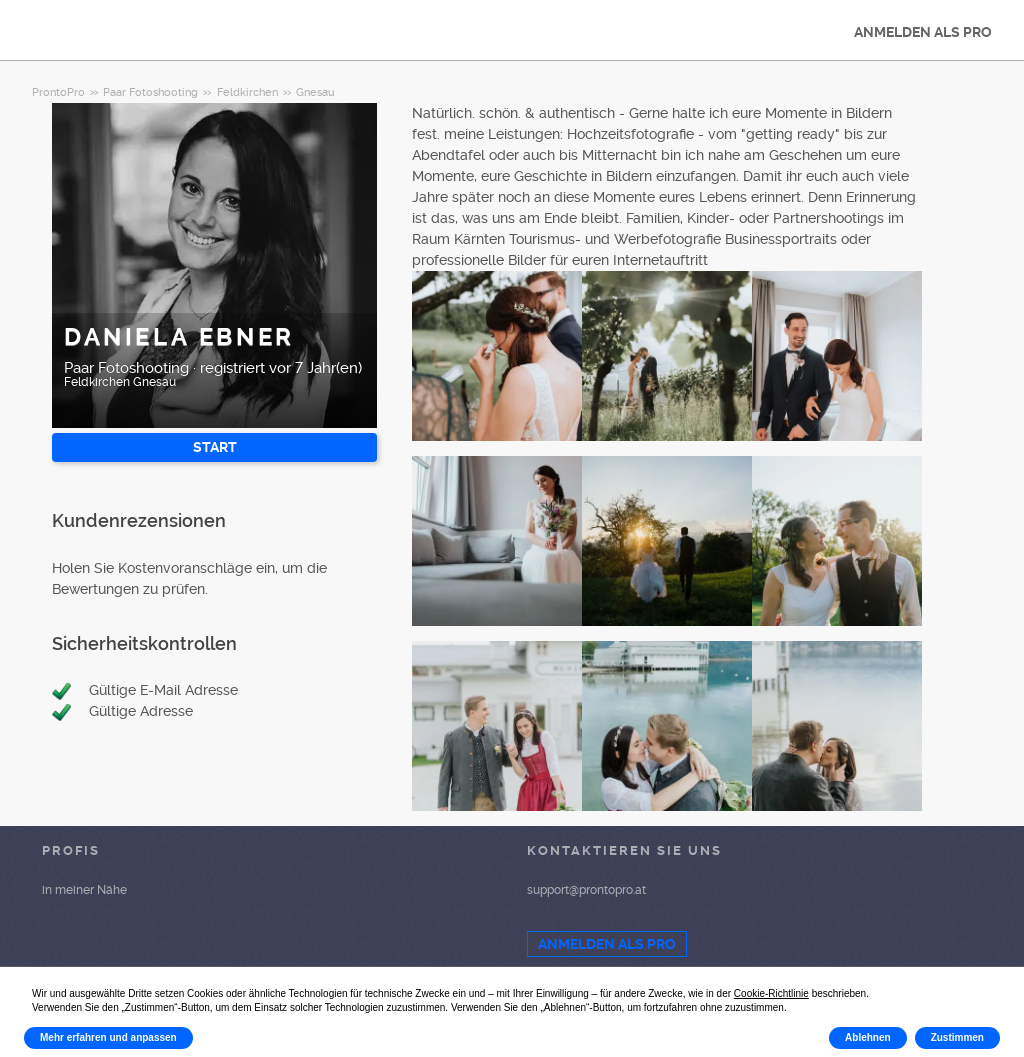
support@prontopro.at (586, 890)
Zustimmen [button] (957, 1037)
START (215, 447)
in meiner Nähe (84, 890)
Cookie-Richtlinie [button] (771, 993)
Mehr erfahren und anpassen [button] (108, 1037)
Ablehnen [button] (868, 1037)
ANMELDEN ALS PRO (923, 32)
